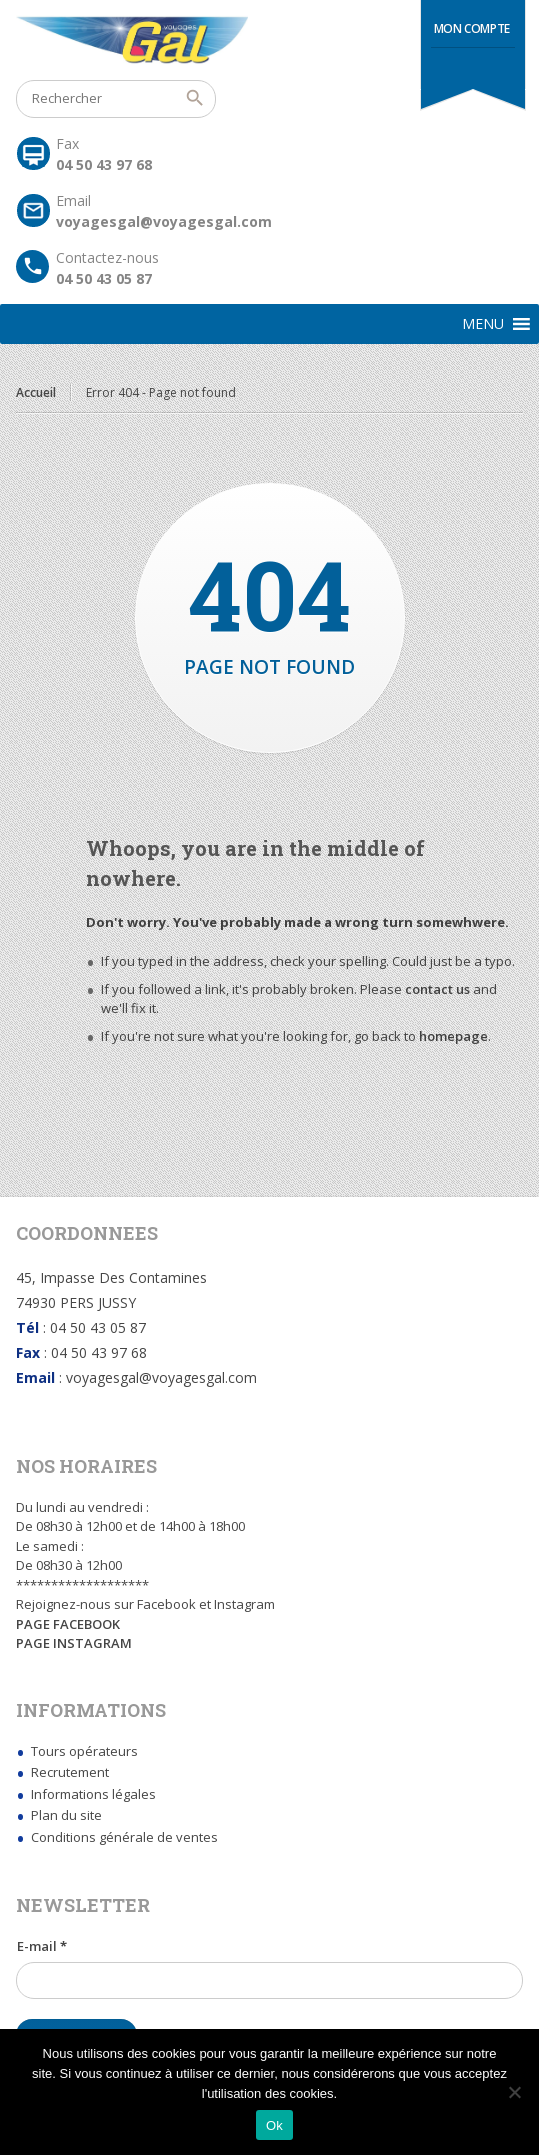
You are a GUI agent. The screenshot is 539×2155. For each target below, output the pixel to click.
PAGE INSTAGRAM (74, 1643)
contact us (437, 989)
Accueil (36, 392)
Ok (274, 2125)
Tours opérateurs (84, 1751)
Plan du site (66, 1815)
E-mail (42, 1946)
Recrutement (70, 1772)
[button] (483, 324)
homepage (453, 1036)
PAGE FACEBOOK (68, 1624)
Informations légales (93, 1794)
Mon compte (472, 28)
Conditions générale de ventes (124, 1837)
